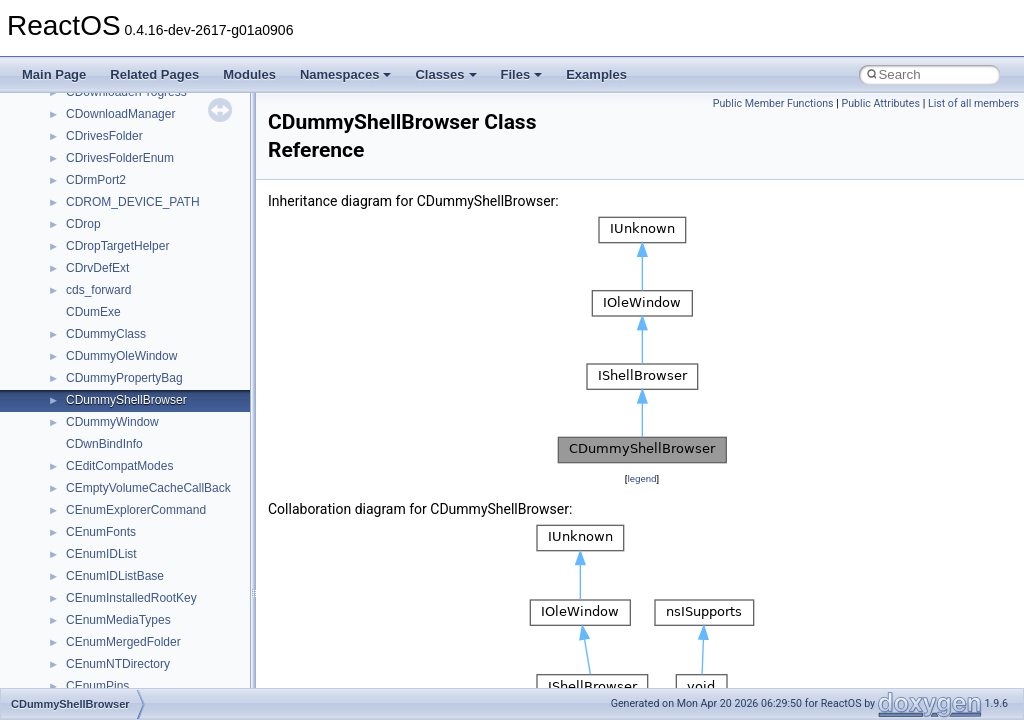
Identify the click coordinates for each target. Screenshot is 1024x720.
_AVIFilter (92, 328)
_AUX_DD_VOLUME (122, 152)
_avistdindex (99, 460)
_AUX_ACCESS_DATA (128, 130)
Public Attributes (880, 103)
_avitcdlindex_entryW (123, 614)
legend (641, 478)
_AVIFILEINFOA (109, 284)
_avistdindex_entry (116, 482)
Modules (249, 74)
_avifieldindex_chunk (121, 262)
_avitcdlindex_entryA (121, 592)
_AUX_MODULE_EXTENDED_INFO (164, 196)
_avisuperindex (106, 570)
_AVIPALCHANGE (115, 438)
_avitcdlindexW (106, 658)
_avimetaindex (104, 394)
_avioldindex (99, 416)
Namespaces (346, 74)
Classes (445, 74)
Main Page (54, 74)
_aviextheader (103, 240)
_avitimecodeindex (115, 680)
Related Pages (154, 74)
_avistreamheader (114, 504)
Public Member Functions (773, 103)
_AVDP (85, 218)
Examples (596, 74)
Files (522, 74)
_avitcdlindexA (104, 636)
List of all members (973, 103)
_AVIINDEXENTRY (117, 350)
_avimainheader (108, 372)
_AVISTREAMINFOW (123, 548)
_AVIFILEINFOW (111, 306)
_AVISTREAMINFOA (122, 526)
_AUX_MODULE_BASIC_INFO (149, 174)
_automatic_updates (120, 108)
